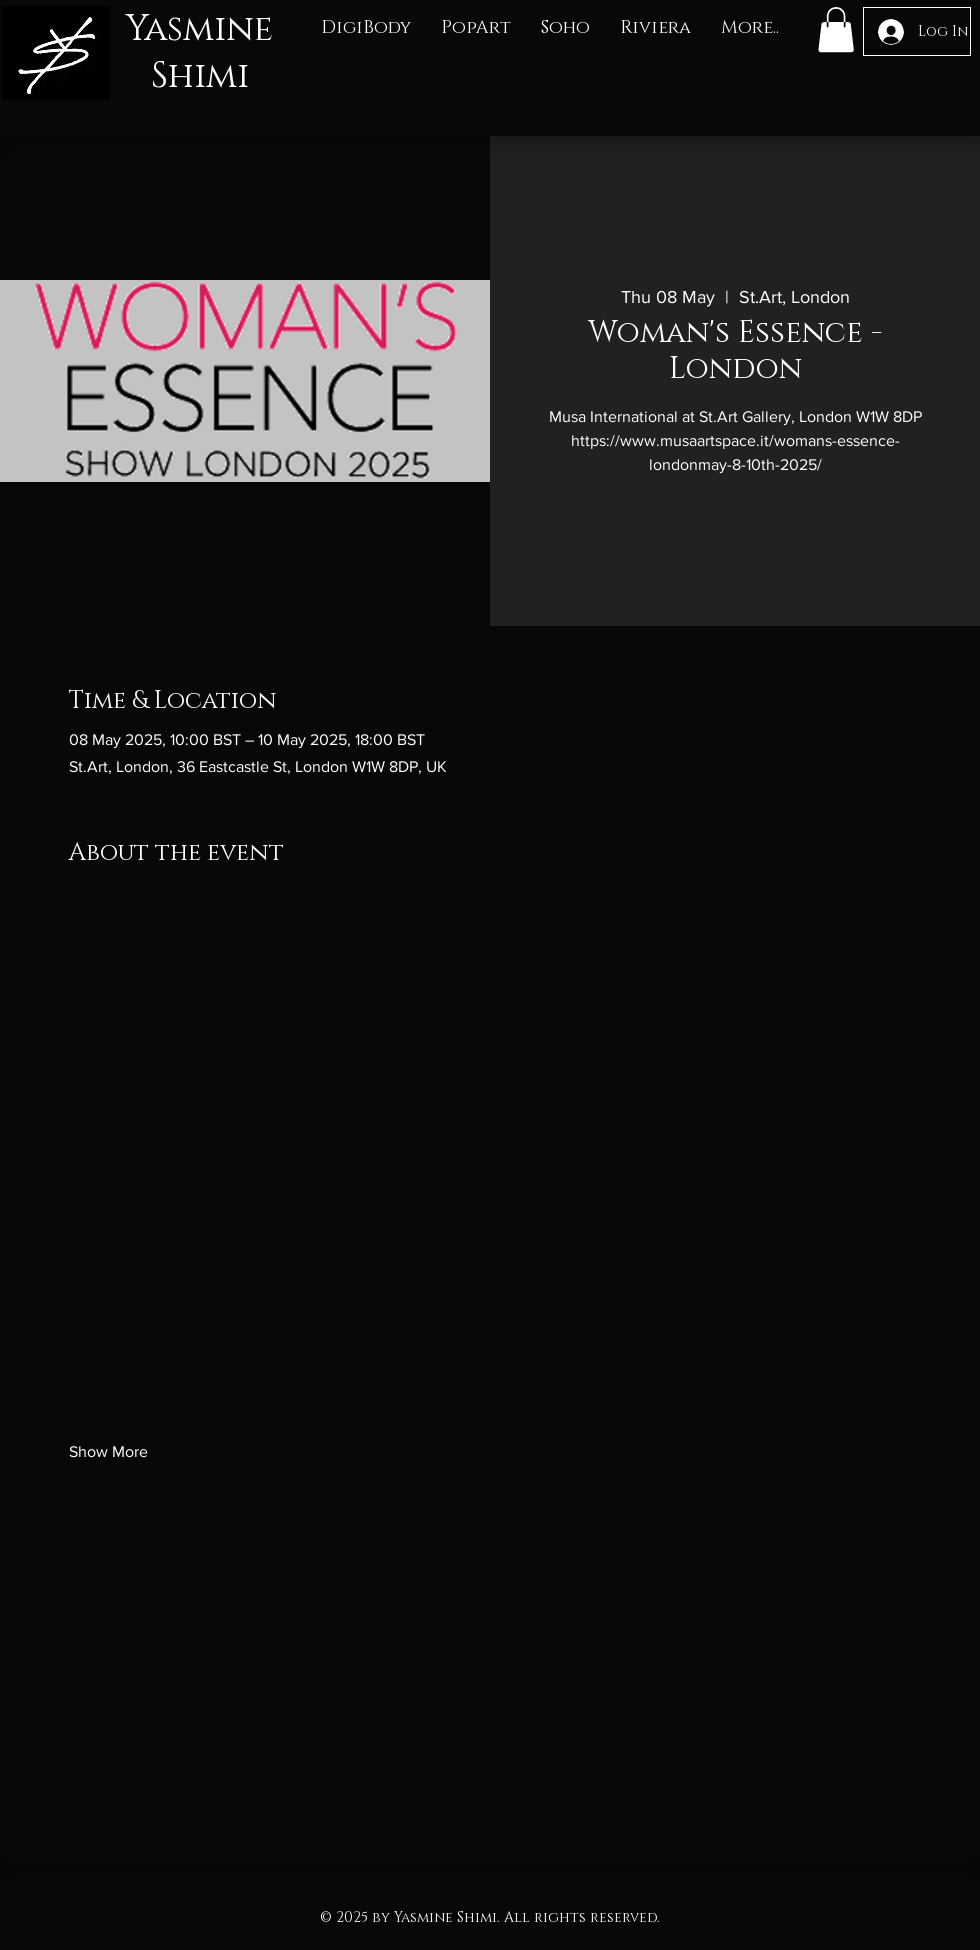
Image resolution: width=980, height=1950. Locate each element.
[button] (366, 28)
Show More (108, 1451)
